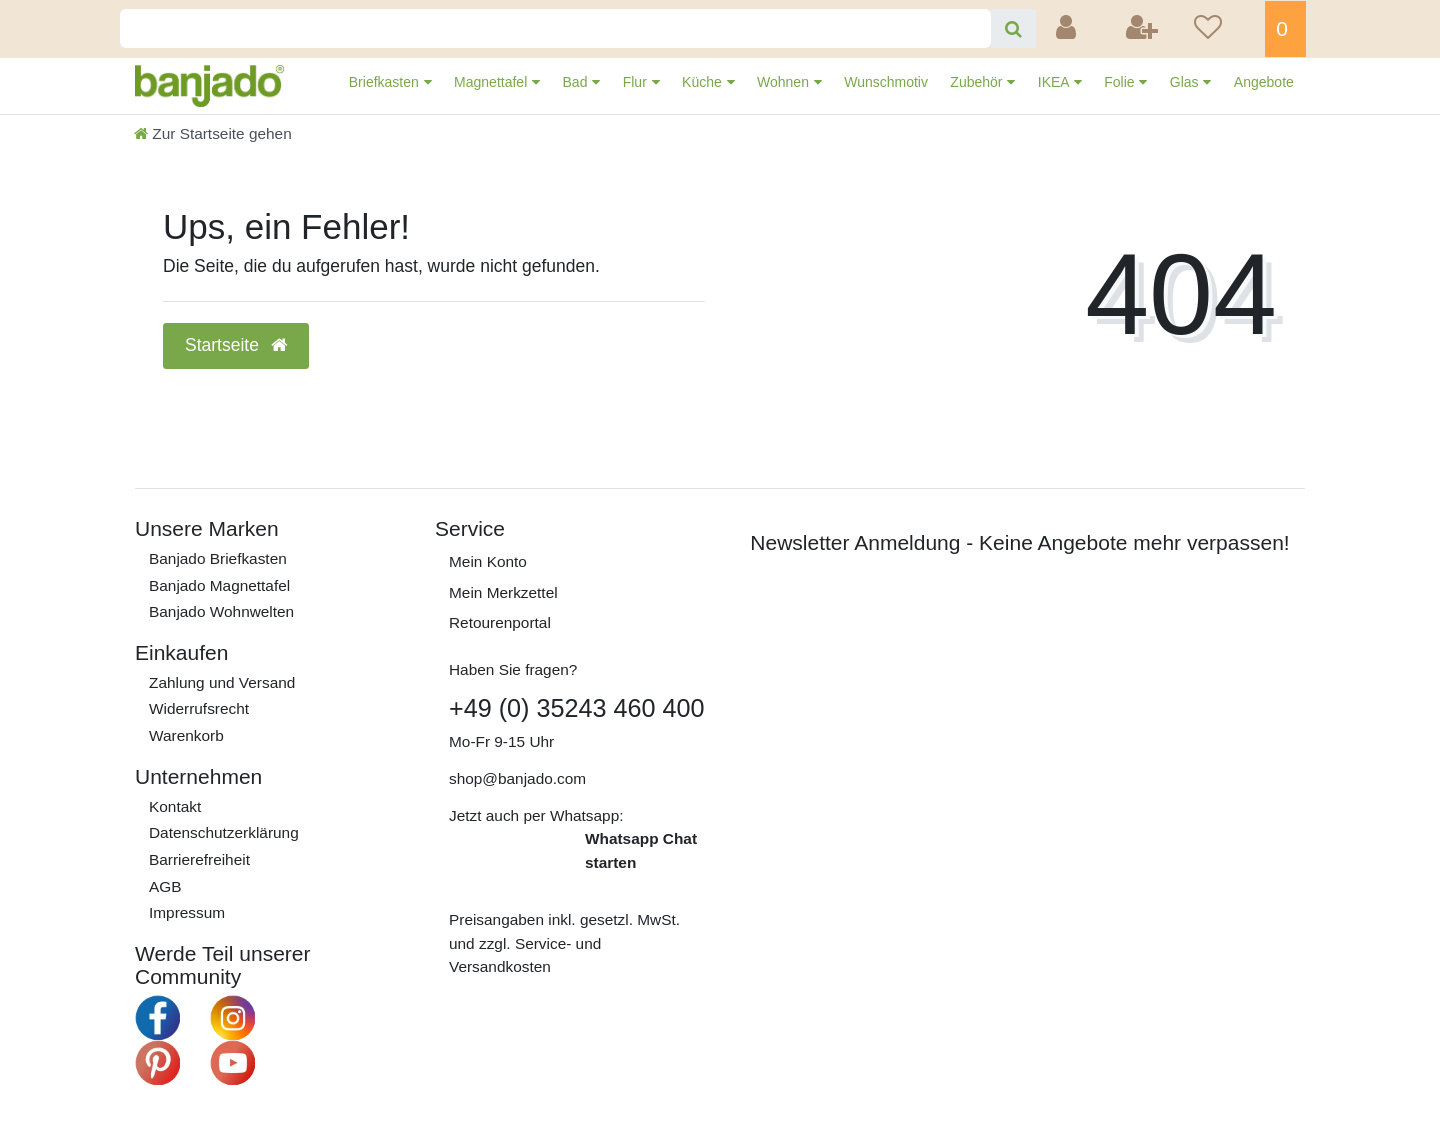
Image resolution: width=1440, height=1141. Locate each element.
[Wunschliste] (1223, 29)
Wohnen (785, 82)
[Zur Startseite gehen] (213, 133)
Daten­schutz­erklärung (224, 832)
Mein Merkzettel (503, 592)
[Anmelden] (1068, 29)
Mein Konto (488, 561)
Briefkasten (386, 82)
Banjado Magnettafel (219, 585)
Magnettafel (492, 82)
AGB (165, 886)
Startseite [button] (236, 345)
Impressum (187, 912)
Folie (1121, 82)
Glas (1186, 82)
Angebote (1264, 82)
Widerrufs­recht (199, 708)
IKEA (1055, 82)
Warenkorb (186, 735)
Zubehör (978, 82)
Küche (704, 82)
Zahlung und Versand (222, 682)
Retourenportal (500, 622)
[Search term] (555, 28)
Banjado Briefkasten (218, 558)
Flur (637, 82)
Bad (577, 82)
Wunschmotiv (886, 82)
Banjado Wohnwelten (221, 611)
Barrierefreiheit (199, 859)
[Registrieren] (1144, 29)
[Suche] (1013, 28)
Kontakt (175, 806)
